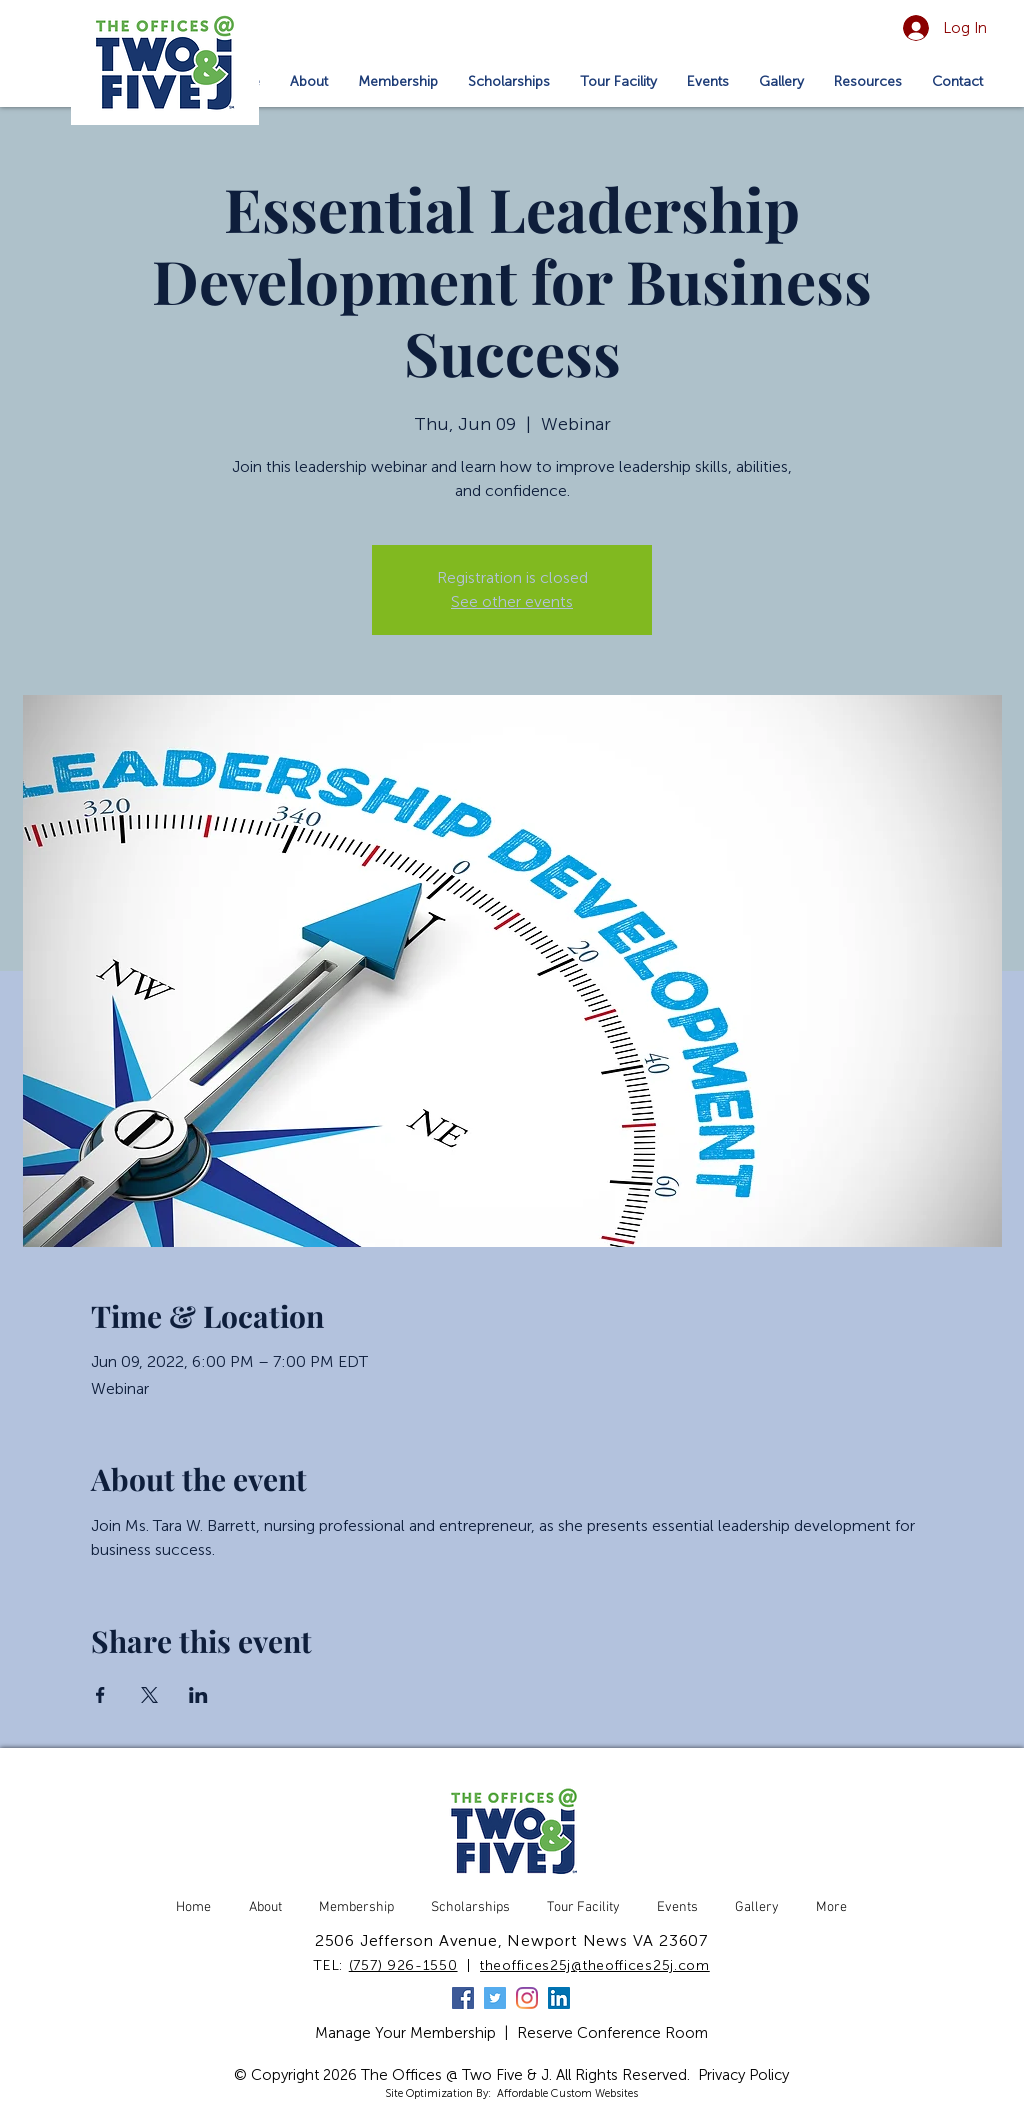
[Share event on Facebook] (100, 1695)
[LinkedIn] (559, 1998)
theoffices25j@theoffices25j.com (595, 1965)
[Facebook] (463, 1998)
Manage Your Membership (405, 2033)
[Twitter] (495, 1998)
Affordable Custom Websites (567, 2093)
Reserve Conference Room (612, 2033)
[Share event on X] (149, 1695)
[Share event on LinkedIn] (198, 1695)
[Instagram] (527, 1998)
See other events (512, 601)
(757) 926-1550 (403, 1965)
